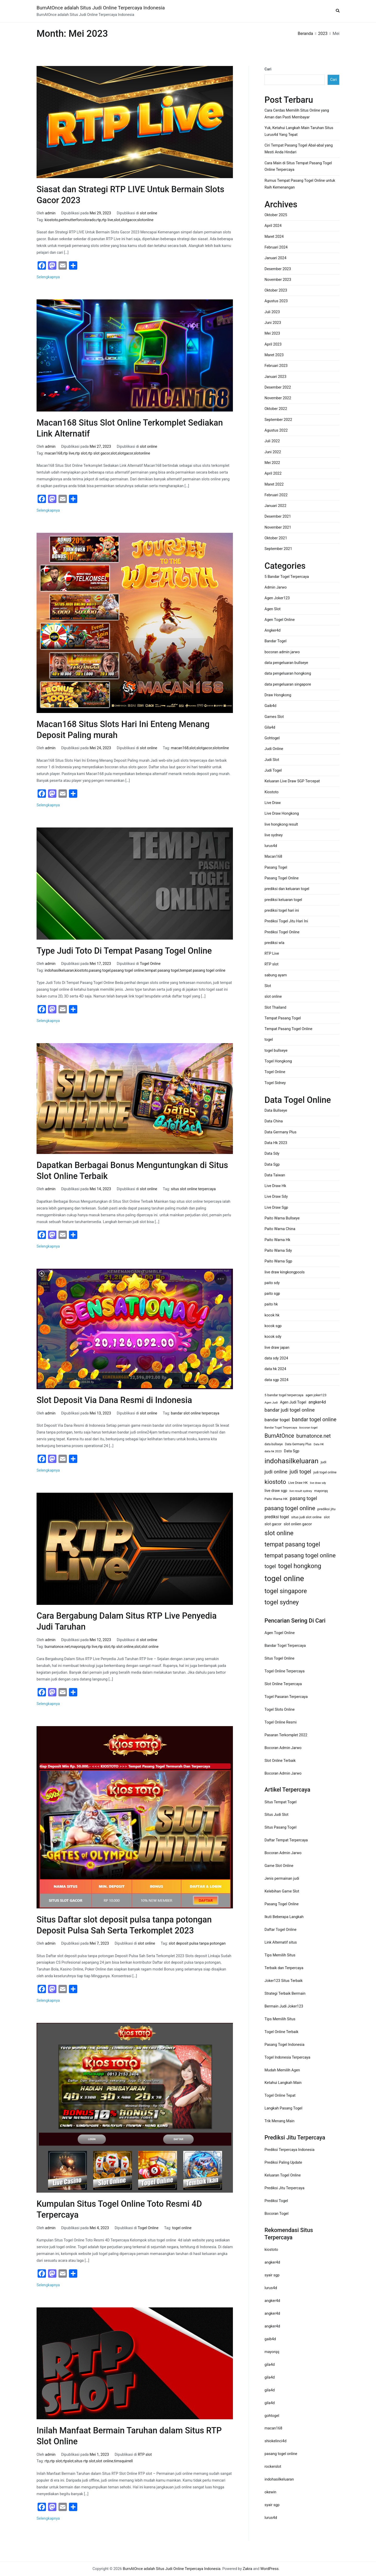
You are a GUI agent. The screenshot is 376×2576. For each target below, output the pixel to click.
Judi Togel (273, 770)
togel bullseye (276, 1050)
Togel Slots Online (280, 1709)
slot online (148, 213)
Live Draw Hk (275, 1186)
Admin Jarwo (276, 587)
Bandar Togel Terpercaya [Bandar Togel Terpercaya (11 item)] (281, 1427)
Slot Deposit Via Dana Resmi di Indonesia (114, 1400)
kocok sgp (273, 1326)
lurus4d (271, 846)
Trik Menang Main (280, 2121)
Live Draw (273, 803)
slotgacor (129, 220)
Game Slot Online (279, 1866)
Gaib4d (270, 706)
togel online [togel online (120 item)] (284, 1578)
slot (117, 220)
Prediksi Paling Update (283, 2162)
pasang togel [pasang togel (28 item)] (303, 1498)
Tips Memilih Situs (280, 1955)
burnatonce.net (57, 1646)
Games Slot (274, 717)
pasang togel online (127, 970)
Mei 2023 (272, 333)
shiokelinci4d (275, 2441)
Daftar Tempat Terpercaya (286, 1840)
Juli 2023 (272, 312)
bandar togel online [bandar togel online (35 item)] (314, 1419)
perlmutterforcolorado (77, 220)
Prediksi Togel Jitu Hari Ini (286, 921)
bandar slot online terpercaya (195, 1413)
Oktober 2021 (276, 538)
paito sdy (272, 1283)
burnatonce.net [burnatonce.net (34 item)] (313, 1436)
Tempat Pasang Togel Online (288, 1029)
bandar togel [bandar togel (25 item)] (277, 1419)
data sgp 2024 (277, 1380)
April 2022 (273, 473)
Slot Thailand (275, 1007)
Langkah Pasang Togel (283, 2108)
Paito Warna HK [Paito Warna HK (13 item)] (276, 1499)
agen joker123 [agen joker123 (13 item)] (316, 1395)
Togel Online (150, 964)
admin (50, 213)
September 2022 (278, 420)
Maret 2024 (274, 236)
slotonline (145, 220)
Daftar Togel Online (280, 1929)
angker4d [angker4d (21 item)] (317, 1402)
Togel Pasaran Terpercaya (286, 1697)
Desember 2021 (278, 516)
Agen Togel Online (280, 620)
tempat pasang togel (162, 970)
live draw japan (277, 1347)
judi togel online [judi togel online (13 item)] (324, 1472)
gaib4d (270, 2339)
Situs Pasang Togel (280, 1827)
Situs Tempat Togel (281, 1802)
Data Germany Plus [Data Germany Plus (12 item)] (298, 1444)
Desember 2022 (278, 387)
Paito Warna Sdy (278, 1250)
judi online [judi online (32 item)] (276, 1472)
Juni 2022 (273, 452)
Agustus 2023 (276, 301)
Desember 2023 (278, 269)
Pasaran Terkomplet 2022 (286, 1735)
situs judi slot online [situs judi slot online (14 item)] (306, 1517)
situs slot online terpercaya (193, 1189)
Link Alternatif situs (281, 1942)
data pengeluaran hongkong (288, 673)
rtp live (107, 220)
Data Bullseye (276, 1110)
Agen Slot (273, 609)
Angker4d (272, 630)
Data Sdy (272, 1153)
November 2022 (278, 398)
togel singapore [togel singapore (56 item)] (286, 1591)
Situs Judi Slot (277, 1814)
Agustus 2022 (276, 430)
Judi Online (274, 749)
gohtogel (272, 2416)
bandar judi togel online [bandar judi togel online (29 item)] (290, 1410)
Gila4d (270, 727)
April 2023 (273, 344)
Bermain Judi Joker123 (284, 2006)
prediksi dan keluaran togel (287, 889)
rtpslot (68, 2461)
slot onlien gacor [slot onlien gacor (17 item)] (298, 1524)
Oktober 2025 (276, 215)
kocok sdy (273, 1336)
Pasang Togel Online (282, 878)
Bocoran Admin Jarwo (283, 1748)
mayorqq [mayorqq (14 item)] (321, 1491)
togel (269, 1039)
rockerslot (273, 2466)
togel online (181, 2228)
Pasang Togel (276, 867)
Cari (268, 69)
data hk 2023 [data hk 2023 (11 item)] (273, 1451)
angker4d (272, 2262)
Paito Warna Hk (277, 1240)
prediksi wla (274, 943)
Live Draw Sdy (276, 1196)
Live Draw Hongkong (282, 813)
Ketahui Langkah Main (283, 2083)
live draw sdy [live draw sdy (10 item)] (318, 1483)
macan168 (53, 453)
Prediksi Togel (276, 2201)
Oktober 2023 (276, 290)
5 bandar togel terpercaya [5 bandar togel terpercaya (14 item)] (284, 1395)
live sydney (274, 835)
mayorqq (77, 1646)
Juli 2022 (272, 441)
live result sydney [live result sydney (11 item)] (301, 1491)
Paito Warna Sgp (278, 1261)
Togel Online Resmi (281, 1722)
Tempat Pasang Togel (283, 1018)
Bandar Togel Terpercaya (285, 1645)
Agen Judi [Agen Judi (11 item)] (271, 1402)
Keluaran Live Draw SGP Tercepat (292, 781)
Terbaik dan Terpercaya (284, 1968)
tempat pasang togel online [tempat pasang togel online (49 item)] (300, 1555)
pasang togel (100, 970)
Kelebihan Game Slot (282, 1891)
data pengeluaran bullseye (286, 663)
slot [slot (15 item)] (327, 1517)
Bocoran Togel (277, 2213)
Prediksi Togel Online (282, 932)
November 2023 (278, 279)
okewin (270, 2492)
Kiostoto (272, 792)
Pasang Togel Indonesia (284, 2044)
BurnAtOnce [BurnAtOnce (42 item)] (279, 1435)
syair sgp (272, 2275)
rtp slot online (122, 1646)
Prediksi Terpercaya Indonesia (289, 2150)
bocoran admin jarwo (282, 652)
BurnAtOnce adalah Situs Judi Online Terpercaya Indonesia (101, 8)
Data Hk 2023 (276, 1143)
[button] (337, 11)
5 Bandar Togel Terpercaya (287, 577)
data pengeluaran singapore (288, 684)
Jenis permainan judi (282, 1878)
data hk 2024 (275, 1369)
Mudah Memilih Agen (282, 2070)
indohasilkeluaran (59, 970)
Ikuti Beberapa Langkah (284, 1917)
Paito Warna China (280, 1229)
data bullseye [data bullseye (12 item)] (274, 1444)
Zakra (247, 2569)
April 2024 (273, 225)
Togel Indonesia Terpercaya (287, 2057)
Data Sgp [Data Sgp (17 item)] (291, 1451)
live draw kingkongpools (285, 1272)
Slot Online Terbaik (280, 1760)
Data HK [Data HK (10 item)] (319, 1444)
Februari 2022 (276, 495)
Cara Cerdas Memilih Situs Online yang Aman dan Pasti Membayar (297, 113)
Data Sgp (272, 1164)
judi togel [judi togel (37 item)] (300, 1471)
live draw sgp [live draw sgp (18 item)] (276, 1490)
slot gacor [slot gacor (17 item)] (273, 1524)
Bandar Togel (275, 641)
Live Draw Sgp (276, 1207)
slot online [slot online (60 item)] (279, 1533)
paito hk (271, 1304)
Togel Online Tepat (280, 2095)
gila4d (270, 2364)
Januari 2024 (275, 258)
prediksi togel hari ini (282, 910)
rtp (98, 220)
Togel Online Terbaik (281, 2032)
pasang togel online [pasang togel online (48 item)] (290, 1508)
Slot (268, 986)
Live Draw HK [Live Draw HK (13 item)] (298, 1483)
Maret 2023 (274, 355)
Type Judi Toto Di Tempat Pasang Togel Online (124, 951)
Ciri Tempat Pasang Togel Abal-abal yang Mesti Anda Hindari (299, 148)
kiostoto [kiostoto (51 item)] (275, 1481)
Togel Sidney (275, 1083)
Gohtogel (272, 738)
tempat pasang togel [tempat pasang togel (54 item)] (292, 1544)
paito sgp (272, 1293)
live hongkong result (281, 824)
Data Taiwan (275, 1175)
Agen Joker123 (277, 598)
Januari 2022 (275, 506)
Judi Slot (272, 760)
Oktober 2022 (276, 409)
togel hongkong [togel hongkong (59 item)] (299, 1566)
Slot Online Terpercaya (283, 1684)
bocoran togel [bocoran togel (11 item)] (308, 1427)
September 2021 (278, 549)
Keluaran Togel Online (283, 2175)
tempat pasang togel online (202, 970)
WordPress (269, 2569)
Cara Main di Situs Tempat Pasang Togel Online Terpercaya (298, 166)
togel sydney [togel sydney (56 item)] (282, 1602)
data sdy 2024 (276, 1358)
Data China (274, 1121)
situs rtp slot (84, 2461)
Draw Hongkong (278, 695)
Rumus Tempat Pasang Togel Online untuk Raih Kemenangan (300, 184)
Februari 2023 (276, 366)
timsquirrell (123, 2461)
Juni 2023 (273, 323)
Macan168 (273, 856)
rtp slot (81, 453)
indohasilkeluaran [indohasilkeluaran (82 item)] (292, 1461)
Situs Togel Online (280, 1658)
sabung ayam (276, 975)
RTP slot (145, 2454)
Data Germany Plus (280, 1132)
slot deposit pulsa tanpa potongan (197, 1943)
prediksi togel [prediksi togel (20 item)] (277, 1516)
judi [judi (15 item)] (323, 1462)
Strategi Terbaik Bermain (285, 1993)
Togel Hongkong (278, 1061)
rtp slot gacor (99, 453)
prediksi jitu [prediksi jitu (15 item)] (327, 1509)
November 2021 (278, 527)
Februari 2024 (276, 247)
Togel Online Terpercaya (284, 1671)
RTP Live (272, 953)
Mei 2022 (272, 463)
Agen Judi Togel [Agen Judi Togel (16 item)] (293, 1402)
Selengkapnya (48, 277)
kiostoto (51, 220)
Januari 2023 (275, 376)
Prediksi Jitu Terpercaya (284, 2188)
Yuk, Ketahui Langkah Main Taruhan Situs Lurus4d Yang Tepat (299, 131)
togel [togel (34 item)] (270, 1566)
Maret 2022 (274, 484)
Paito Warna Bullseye (282, 1218)
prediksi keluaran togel (283, 900)
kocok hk (272, 1315)
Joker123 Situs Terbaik (284, 1981)
